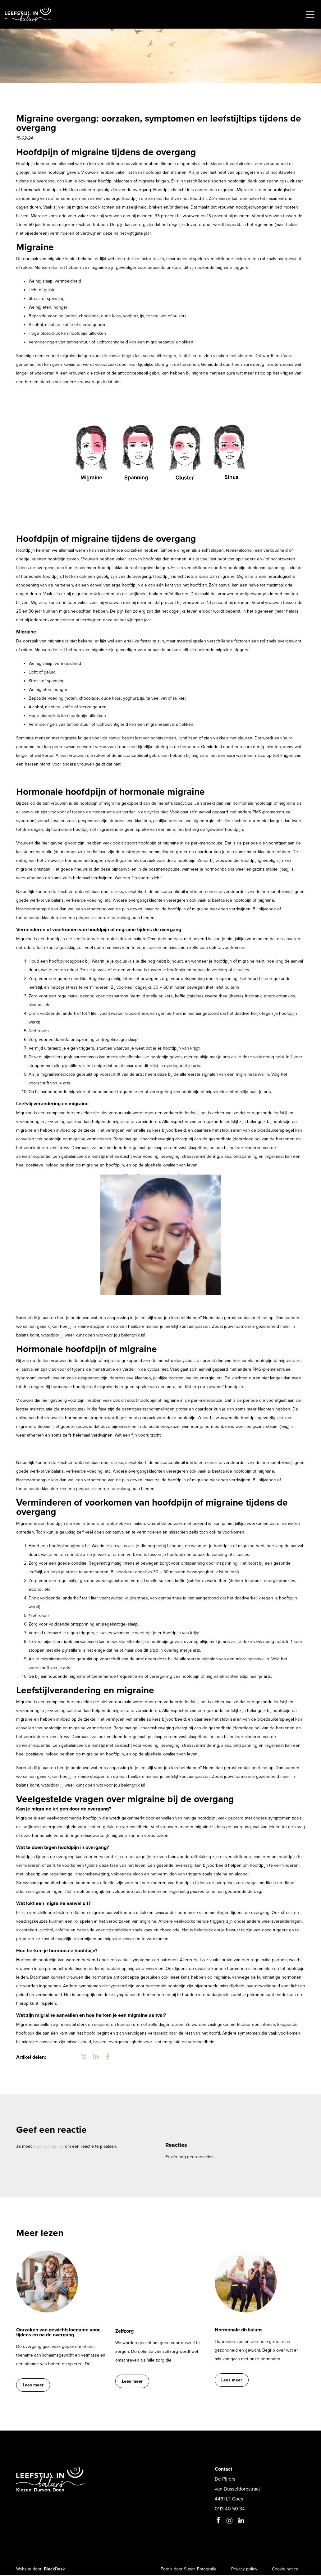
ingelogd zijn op (48, 2146)
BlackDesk (54, 2570)
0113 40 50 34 (230, 2510)
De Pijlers (225, 2480)
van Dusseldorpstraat (237, 2490)
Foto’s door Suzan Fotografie (183, 2570)
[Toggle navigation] (309, 14)
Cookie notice (284, 2570)
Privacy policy (241, 2570)
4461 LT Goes (229, 2500)
